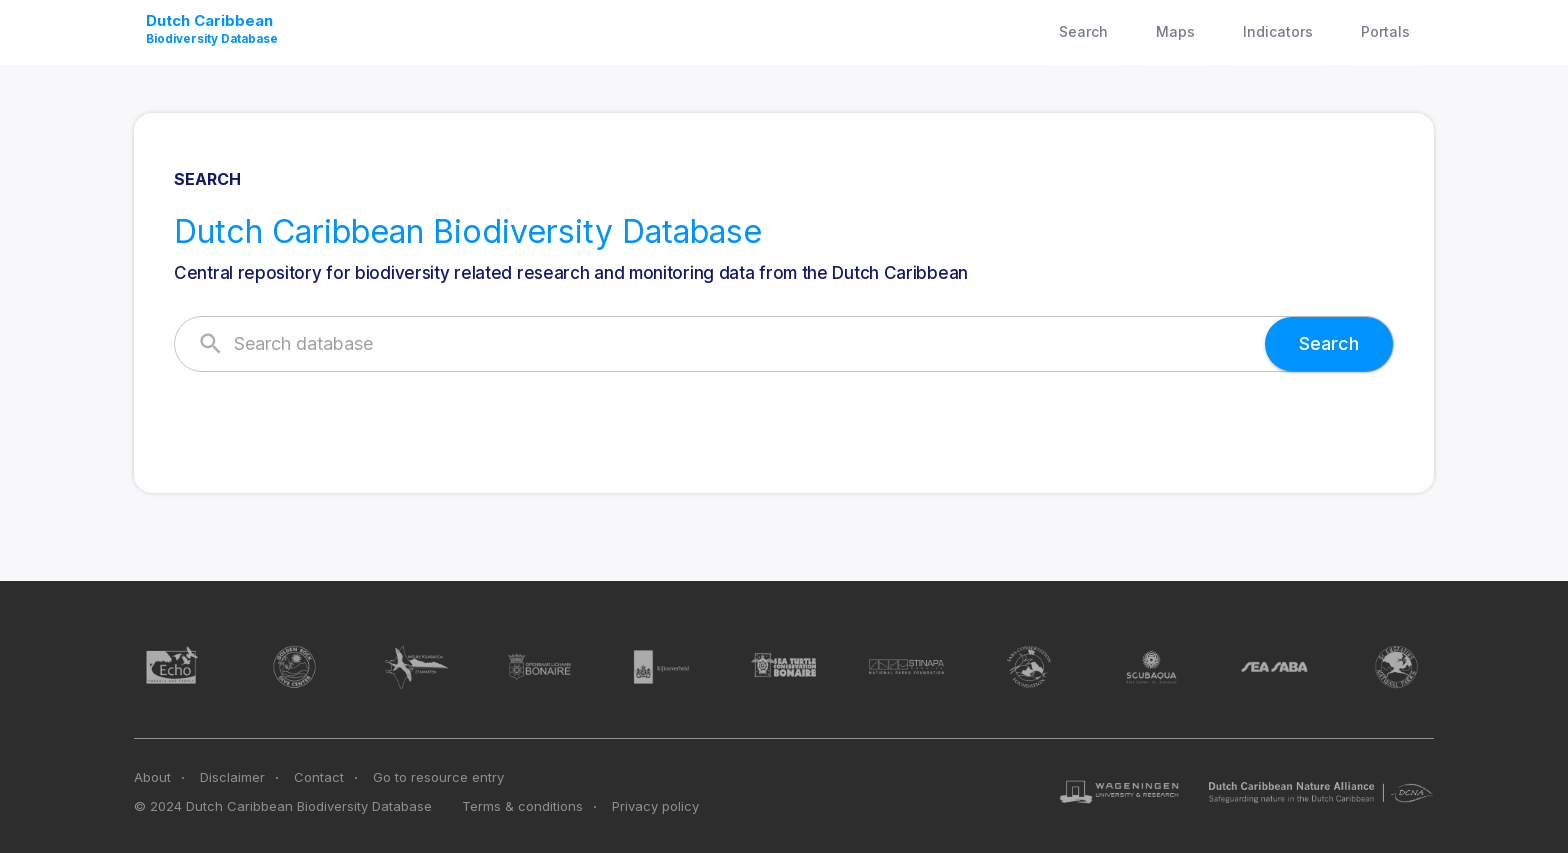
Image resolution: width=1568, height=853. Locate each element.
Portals (1385, 31)
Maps (1175, 31)
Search (1083, 31)
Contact (319, 777)
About (152, 777)
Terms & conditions (522, 806)
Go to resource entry (438, 777)
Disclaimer (232, 777)
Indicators (1278, 31)
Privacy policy (655, 806)
